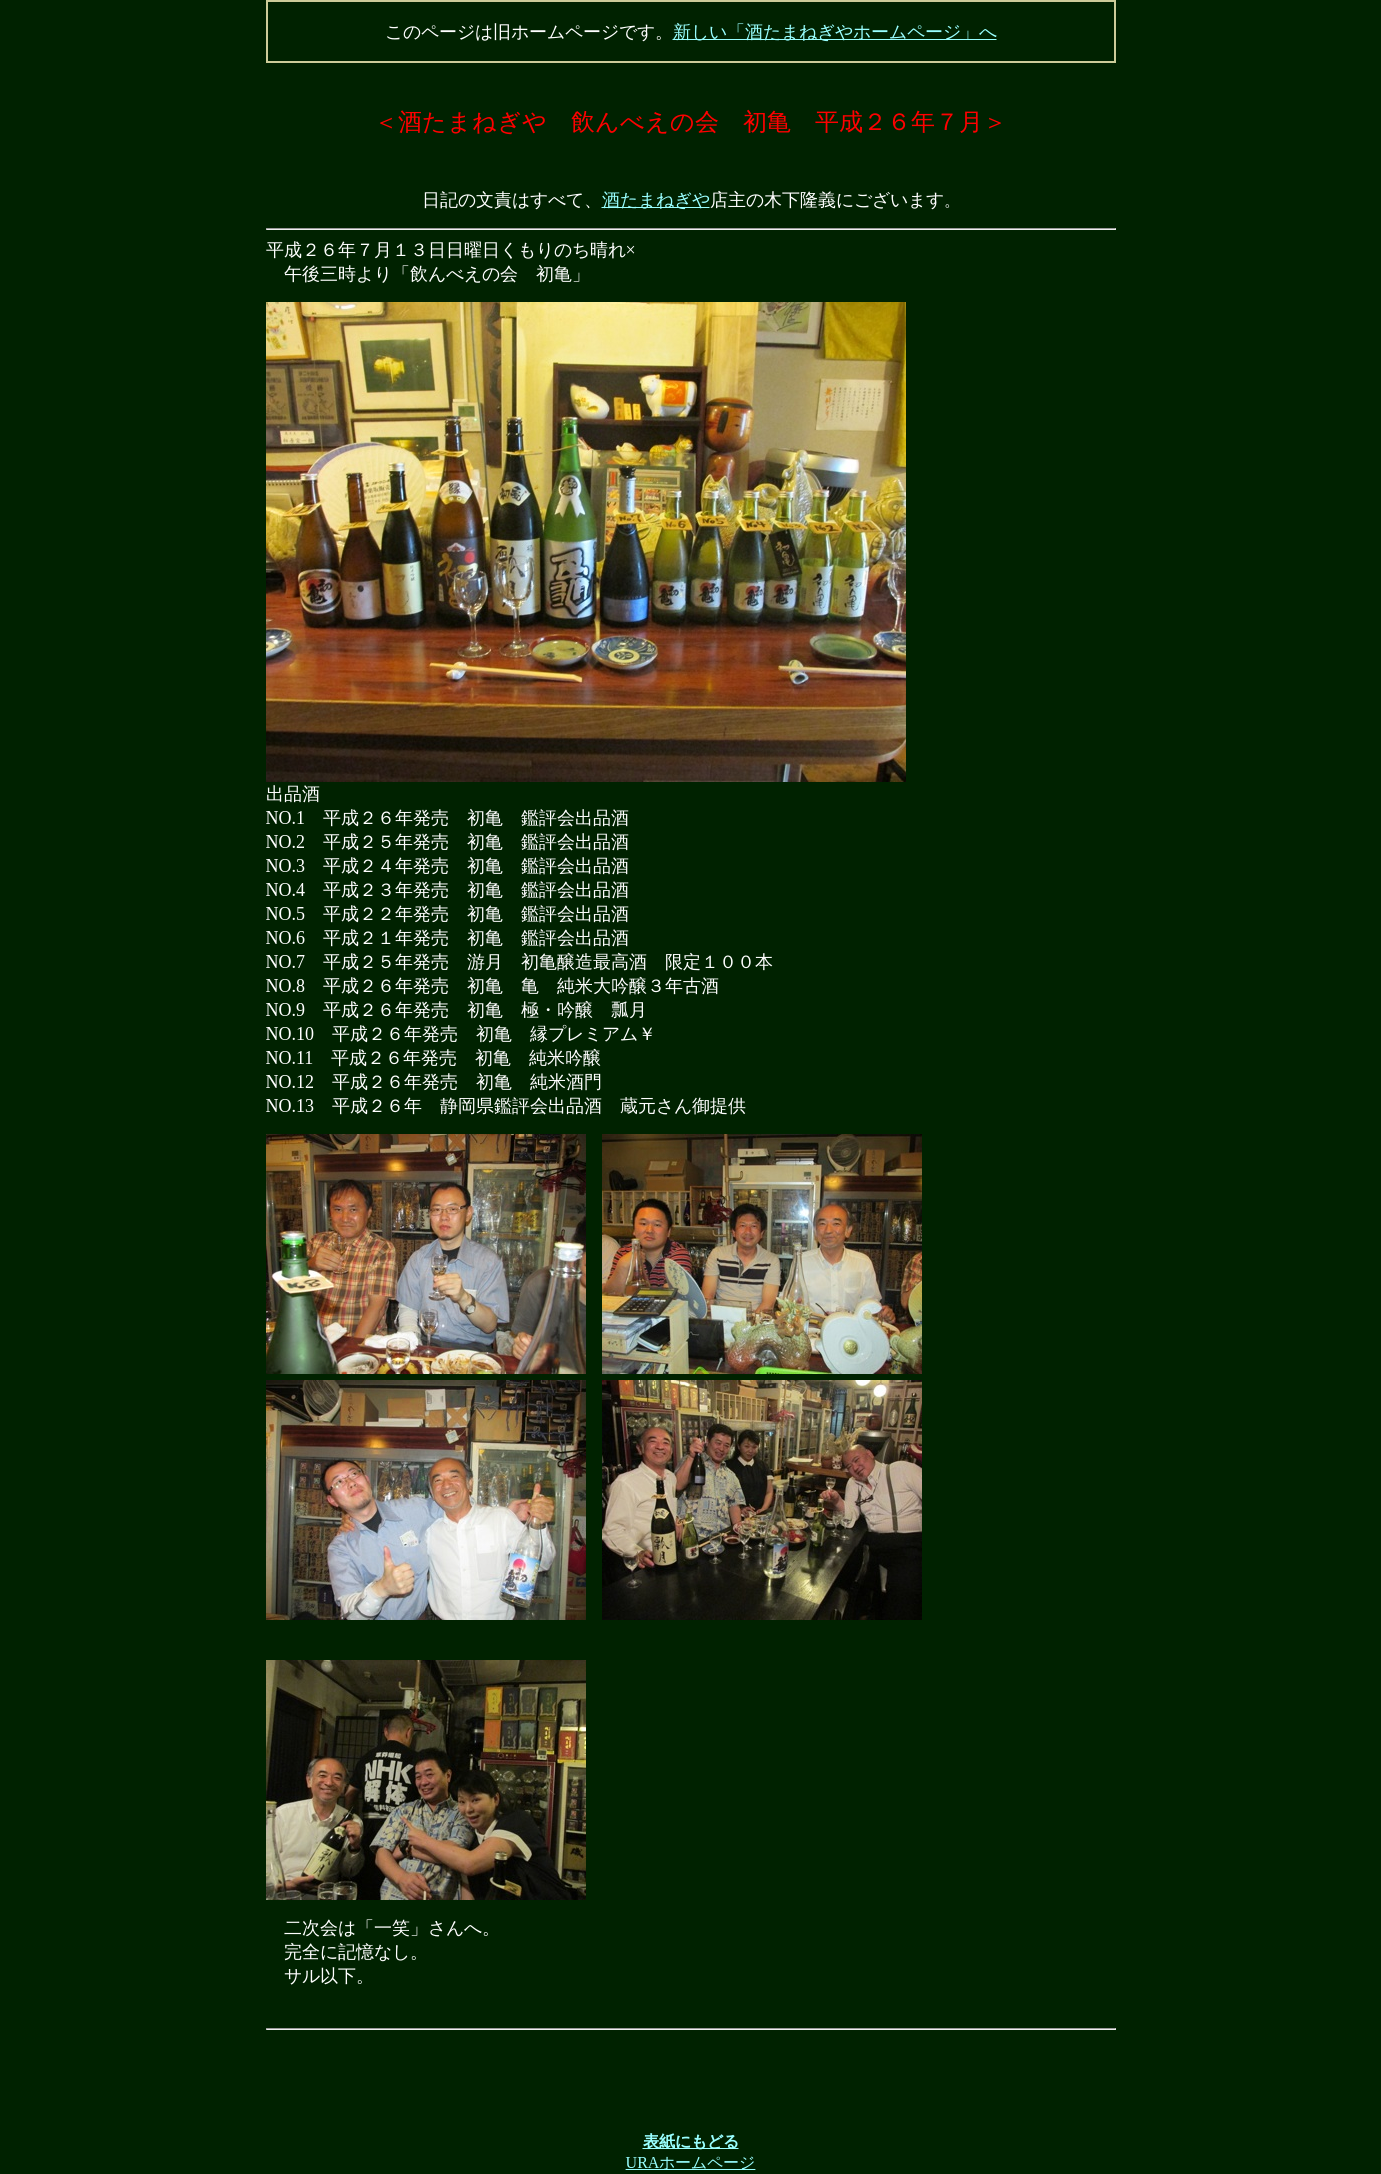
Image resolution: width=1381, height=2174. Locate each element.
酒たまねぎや (656, 200)
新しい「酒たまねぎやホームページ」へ (835, 32)
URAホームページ (691, 2162)
